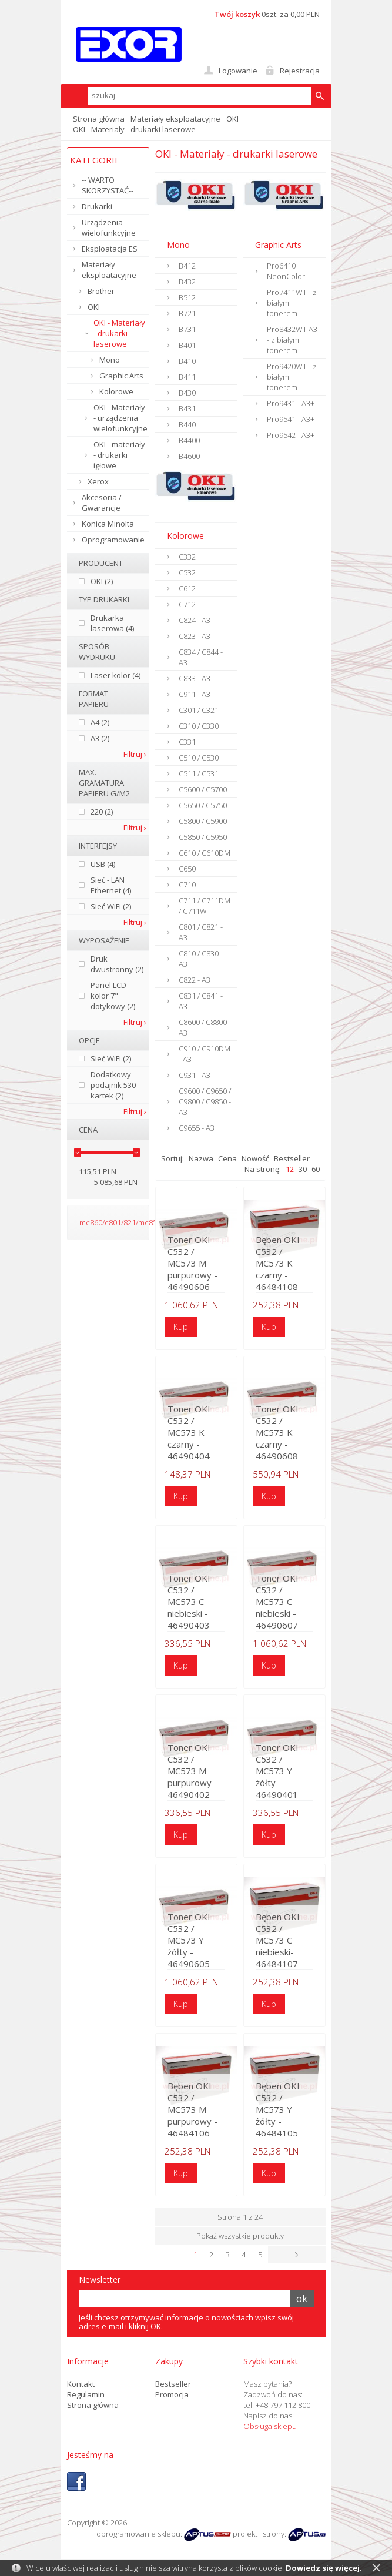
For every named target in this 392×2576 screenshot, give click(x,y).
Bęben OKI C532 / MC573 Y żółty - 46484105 (278, 2109)
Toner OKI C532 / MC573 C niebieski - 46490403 (188, 1601)
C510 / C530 (199, 757)
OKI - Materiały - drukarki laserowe (119, 333)
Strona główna (99, 118)
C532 (187, 572)
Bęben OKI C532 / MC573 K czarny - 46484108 (278, 1263)
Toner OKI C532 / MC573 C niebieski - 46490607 (277, 1601)
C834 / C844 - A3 (201, 657)
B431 (187, 408)
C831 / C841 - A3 (201, 1000)
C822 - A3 (194, 979)
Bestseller (292, 1158)
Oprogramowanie (113, 539)
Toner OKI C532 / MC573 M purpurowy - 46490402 (192, 1770)
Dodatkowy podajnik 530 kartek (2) (113, 1085)
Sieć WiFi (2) (111, 906)
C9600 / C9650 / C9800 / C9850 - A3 (205, 1101)
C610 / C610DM (204, 852)
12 (290, 1169)
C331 (187, 741)
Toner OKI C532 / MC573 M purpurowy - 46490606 (192, 1263)
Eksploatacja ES (110, 248)
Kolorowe (116, 391)
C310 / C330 (199, 726)
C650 (187, 868)
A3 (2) (100, 738)
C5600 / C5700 (203, 789)
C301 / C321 (199, 710)
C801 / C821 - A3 (201, 932)
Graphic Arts (121, 375)
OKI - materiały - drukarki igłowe (119, 455)
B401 (187, 345)
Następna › (317, 2254)
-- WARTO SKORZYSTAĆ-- (107, 185)
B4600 (189, 456)
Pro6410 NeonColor (286, 271)
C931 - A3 (194, 1075)
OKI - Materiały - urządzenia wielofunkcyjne (120, 418)
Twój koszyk (237, 14)
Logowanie (238, 70)
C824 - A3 (194, 620)
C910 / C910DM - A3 (204, 1053)
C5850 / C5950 (203, 837)
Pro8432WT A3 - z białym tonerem (292, 340)
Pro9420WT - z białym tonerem (292, 377)
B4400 (189, 440)
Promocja (172, 2394)
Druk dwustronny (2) (117, 963)
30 (303, 1169)
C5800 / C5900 (203, 821)
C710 (187, 884)
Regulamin (86, 2394)
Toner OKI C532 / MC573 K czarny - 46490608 (277, 1432)
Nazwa (201, 1158)
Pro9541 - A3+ (290, 419)
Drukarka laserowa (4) (112, 623)
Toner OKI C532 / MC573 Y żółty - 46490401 (277, 1770)
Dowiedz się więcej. (324, 2567)
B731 (187, 329)
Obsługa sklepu (270, 2425)
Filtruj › (134, 754)
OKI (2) (102, 581)
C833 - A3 (194, 678)
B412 (187, 265)
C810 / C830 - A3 (201, 958)
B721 (187, 313)
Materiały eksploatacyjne (175, 118)
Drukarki (97, 206)
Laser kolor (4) (115, 675)
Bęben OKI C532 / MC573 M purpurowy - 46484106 (192, 2109)
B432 (187, 281)
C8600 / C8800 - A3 (205, 1027)
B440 (187, 424)
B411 (187, 376)
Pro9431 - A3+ (290, 403)
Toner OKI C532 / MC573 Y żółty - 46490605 (188, 1940)
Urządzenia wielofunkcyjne (109, 227)
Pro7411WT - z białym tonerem (292, 303)
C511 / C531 (199, 773)
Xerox (98, 481)
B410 (187, 361)
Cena (227, 1158)
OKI (232, 118)
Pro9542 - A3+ (290, 435)
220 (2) (102, 811)
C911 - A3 (194, 694)
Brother (101, 291)
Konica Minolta (108, 523)
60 (315, 1169)
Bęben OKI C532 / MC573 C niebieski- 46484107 (278, 1940)
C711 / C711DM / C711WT (204, 905)
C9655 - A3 (197, 1128)
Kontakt (81, 2383)
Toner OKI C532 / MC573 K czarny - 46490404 (188, 1432)
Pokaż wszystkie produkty (240, 2235)
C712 (187, 604)
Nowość (255, 1158)
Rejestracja (300, 70)
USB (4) (103, 864)
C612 (187, 588)
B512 (187, 297)
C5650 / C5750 (203, 805)
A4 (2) (100, 722)
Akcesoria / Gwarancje (102, 502)
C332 (187, 556)
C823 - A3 (194, 636)
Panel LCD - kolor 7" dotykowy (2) (113, 995)
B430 (187, 392)
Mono (109, 359)
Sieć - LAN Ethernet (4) (111, 885)
